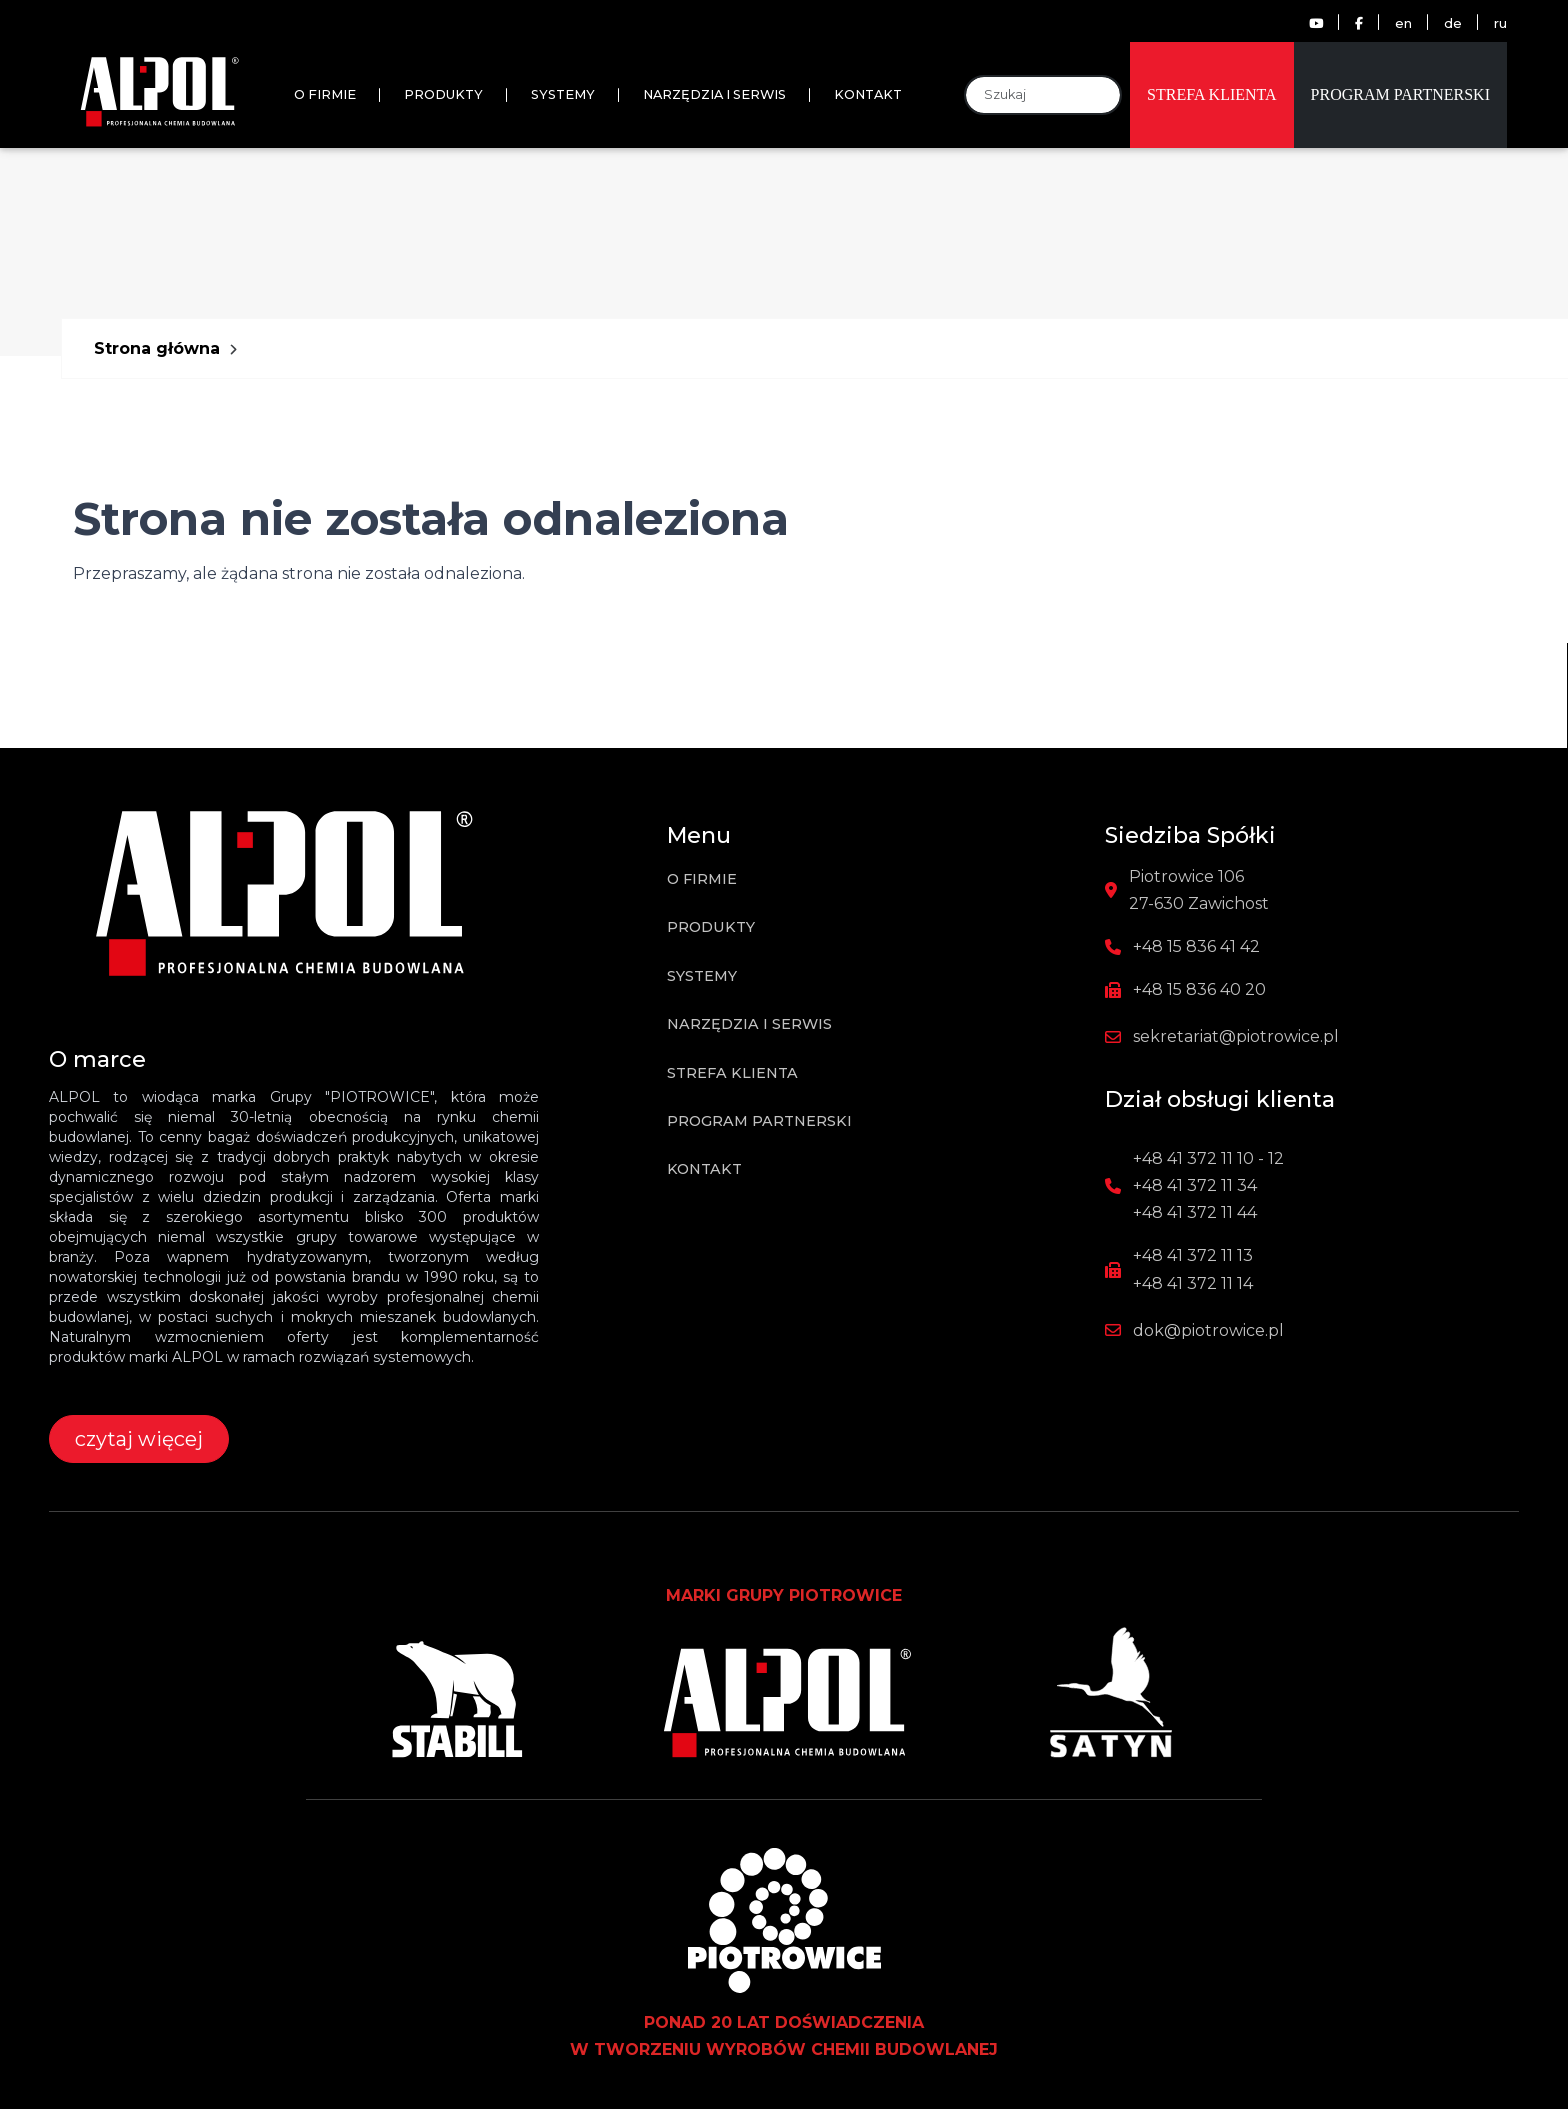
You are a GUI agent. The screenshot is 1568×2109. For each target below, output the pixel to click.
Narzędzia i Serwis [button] (714, 94)
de (1453, 23)
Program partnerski (1400, 94)
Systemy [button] (563, 94)
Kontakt (704, 1169)
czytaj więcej (139, 1439)
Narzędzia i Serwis (749, 1024)
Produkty (711, 927)
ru (1500, 23)
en (1403, 23)
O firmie (325, 94)
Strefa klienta (1212, 94)
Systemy (702, 976)
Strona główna (157, 348)
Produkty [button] (443, 94)
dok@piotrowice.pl (1208, 1330)
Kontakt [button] (868, 94)
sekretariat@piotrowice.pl (1236, 1036)
